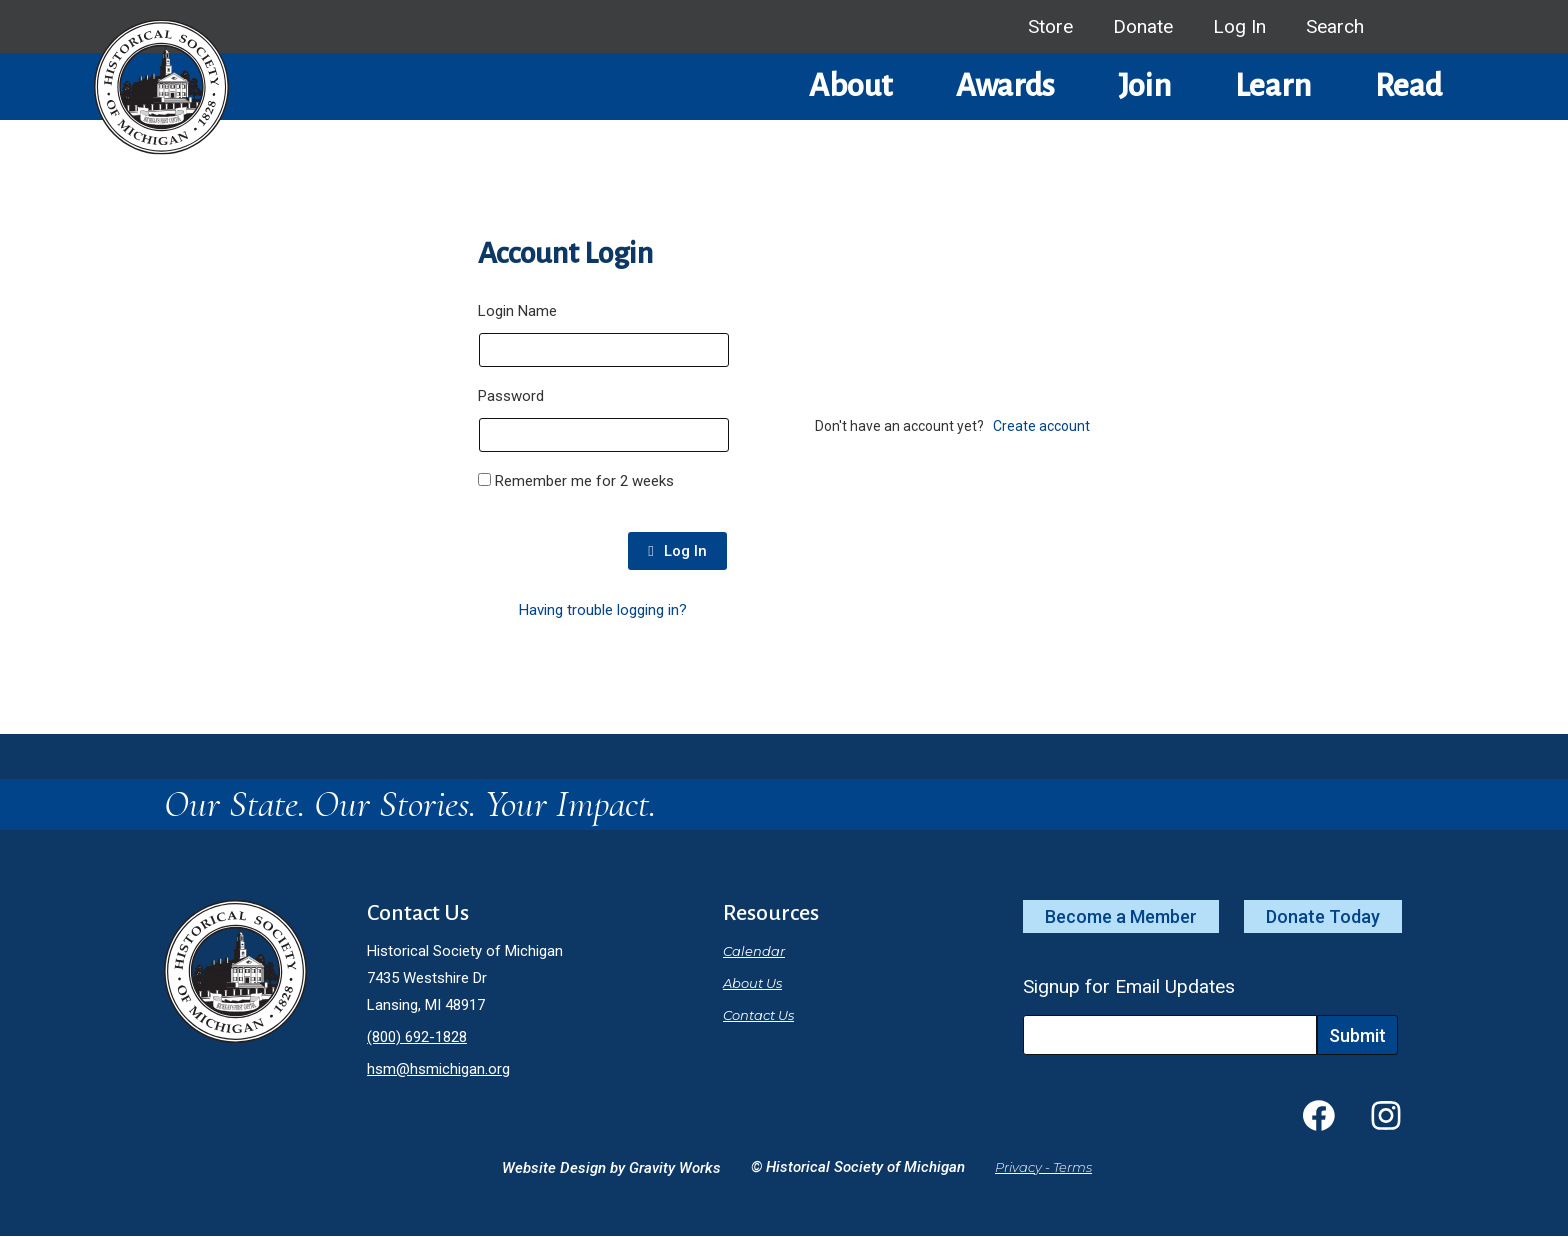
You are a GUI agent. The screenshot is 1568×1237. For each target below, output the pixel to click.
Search (1335, 26)
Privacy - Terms (1043, 1167)
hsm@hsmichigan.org (438, 1069)
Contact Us (758, 1015)
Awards (1005, 86)
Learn (1273, 86)
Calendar (754, 951)
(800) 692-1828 (417, 1037)
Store (1050, 26)
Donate (1143, 26)
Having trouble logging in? (603, 610)
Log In (1239, 26)
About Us (752, 983)
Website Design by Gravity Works (611, 1168)
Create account (1041, 426)
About (850, 86)
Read (1408, 86)
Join (1144, 86)
